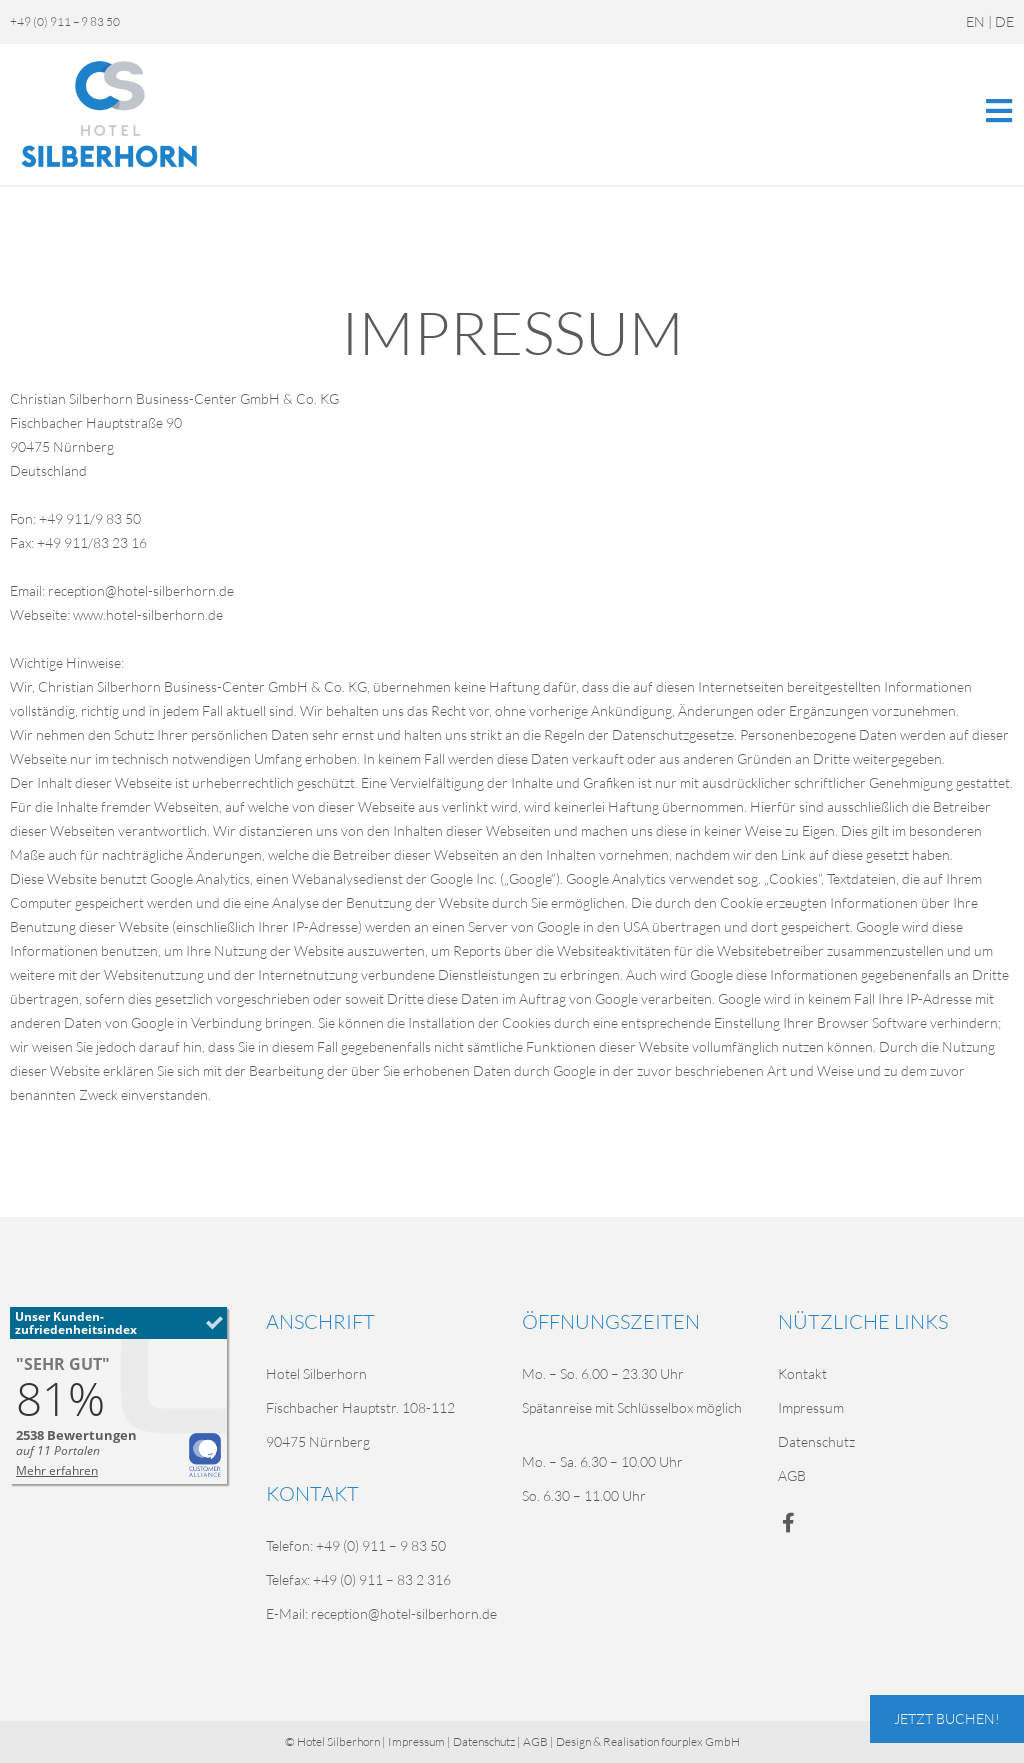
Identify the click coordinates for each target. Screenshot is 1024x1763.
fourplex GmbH (700, 1741)
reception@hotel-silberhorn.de (404, 1613)
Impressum (811, 1407)
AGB (792, 1475)
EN (975, 21)
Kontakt (802, 1373)
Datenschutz (816, 1441)
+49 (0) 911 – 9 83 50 (65, 21)
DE (1004, 21)
